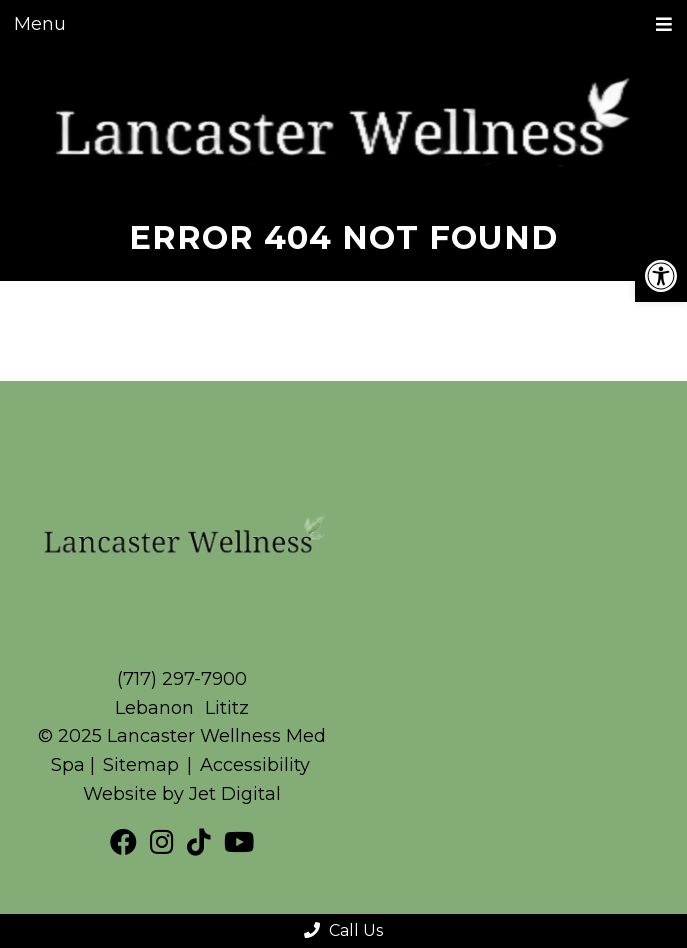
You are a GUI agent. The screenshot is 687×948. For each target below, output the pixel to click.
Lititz (227, 708)
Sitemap (141, 765)
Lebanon (157, 708)
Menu (40, 24)
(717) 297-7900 (182, 679)
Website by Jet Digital (182, 794)
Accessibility (255, 765)
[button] (661, 276)
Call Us (343, 930)
